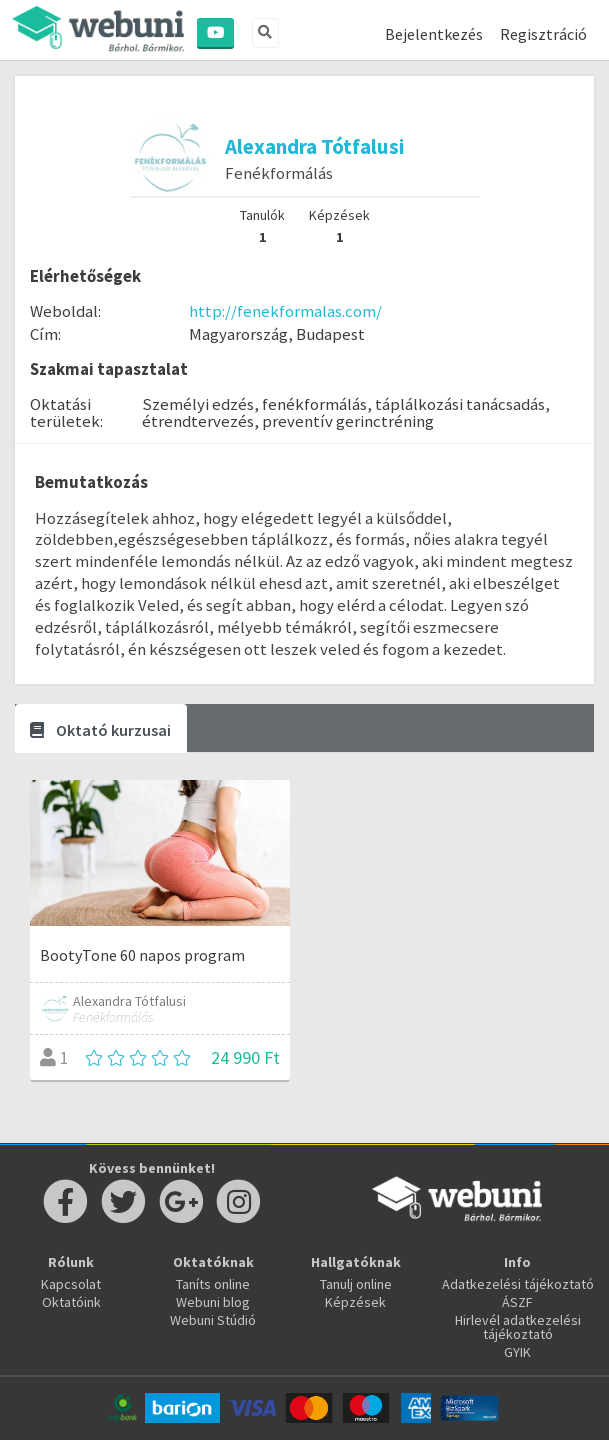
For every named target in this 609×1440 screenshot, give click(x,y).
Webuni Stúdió (213, 1320)
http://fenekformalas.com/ (285, 311)
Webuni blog (213, 1302)
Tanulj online (356, 1284)
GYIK (517, 1352)
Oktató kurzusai (100, 730)
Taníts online (213, 1284)
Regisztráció (543, 34)
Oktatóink (71, 1302)
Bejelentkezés (434, 34)
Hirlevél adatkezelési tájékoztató (518, 1327)
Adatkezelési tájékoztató (518, 1284)
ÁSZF (517, 1302)
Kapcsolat (71, 1284)
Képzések (355, 1302)
